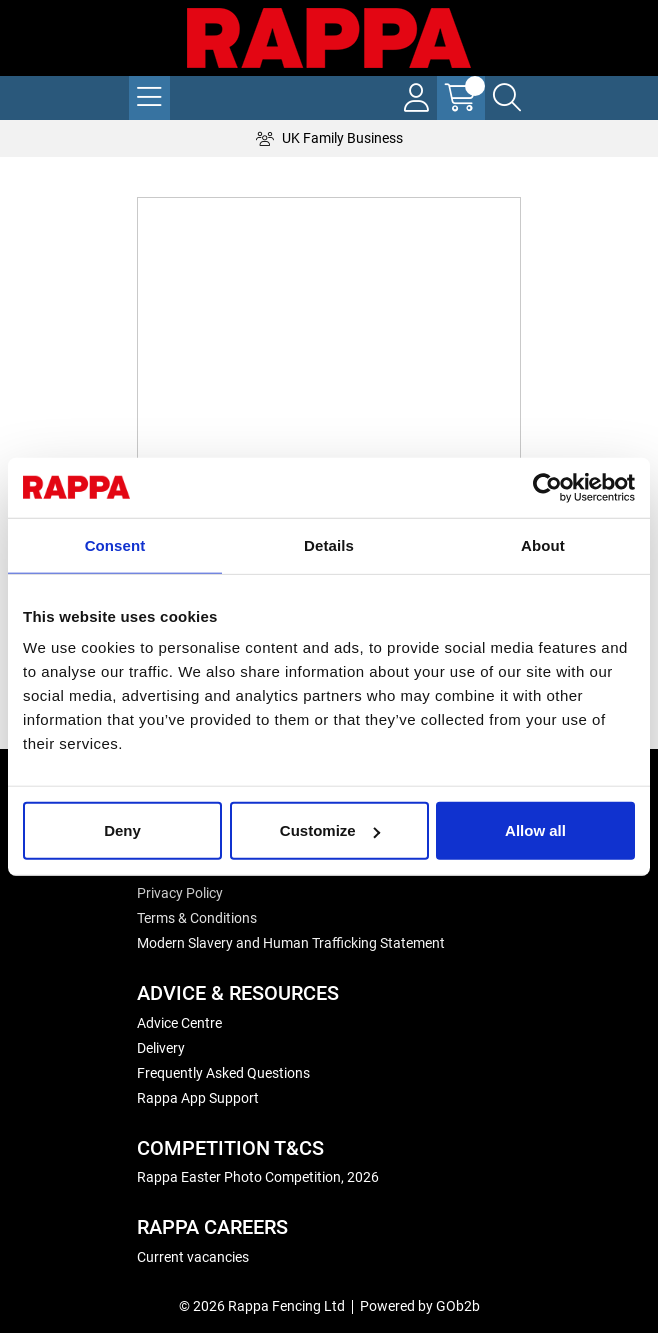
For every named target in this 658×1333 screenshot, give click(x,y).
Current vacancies (193, 1257)
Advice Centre (179, 1023)
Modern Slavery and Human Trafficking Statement (291, 943)
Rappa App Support (198, 1098)
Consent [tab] (115, 544)
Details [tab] (329, 544)
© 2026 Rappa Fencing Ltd (262, 1306)
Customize (330, 830)
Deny (122, 830)
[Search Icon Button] (507, 98)
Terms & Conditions (197, 918)
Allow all (535, 830)
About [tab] (543, 544)
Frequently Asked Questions (223, 1073)
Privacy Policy (180, 893)
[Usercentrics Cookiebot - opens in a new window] (547, 487)
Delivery (161, 1048)
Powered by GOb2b (420, 1306)
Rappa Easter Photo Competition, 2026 (258, 1177)
